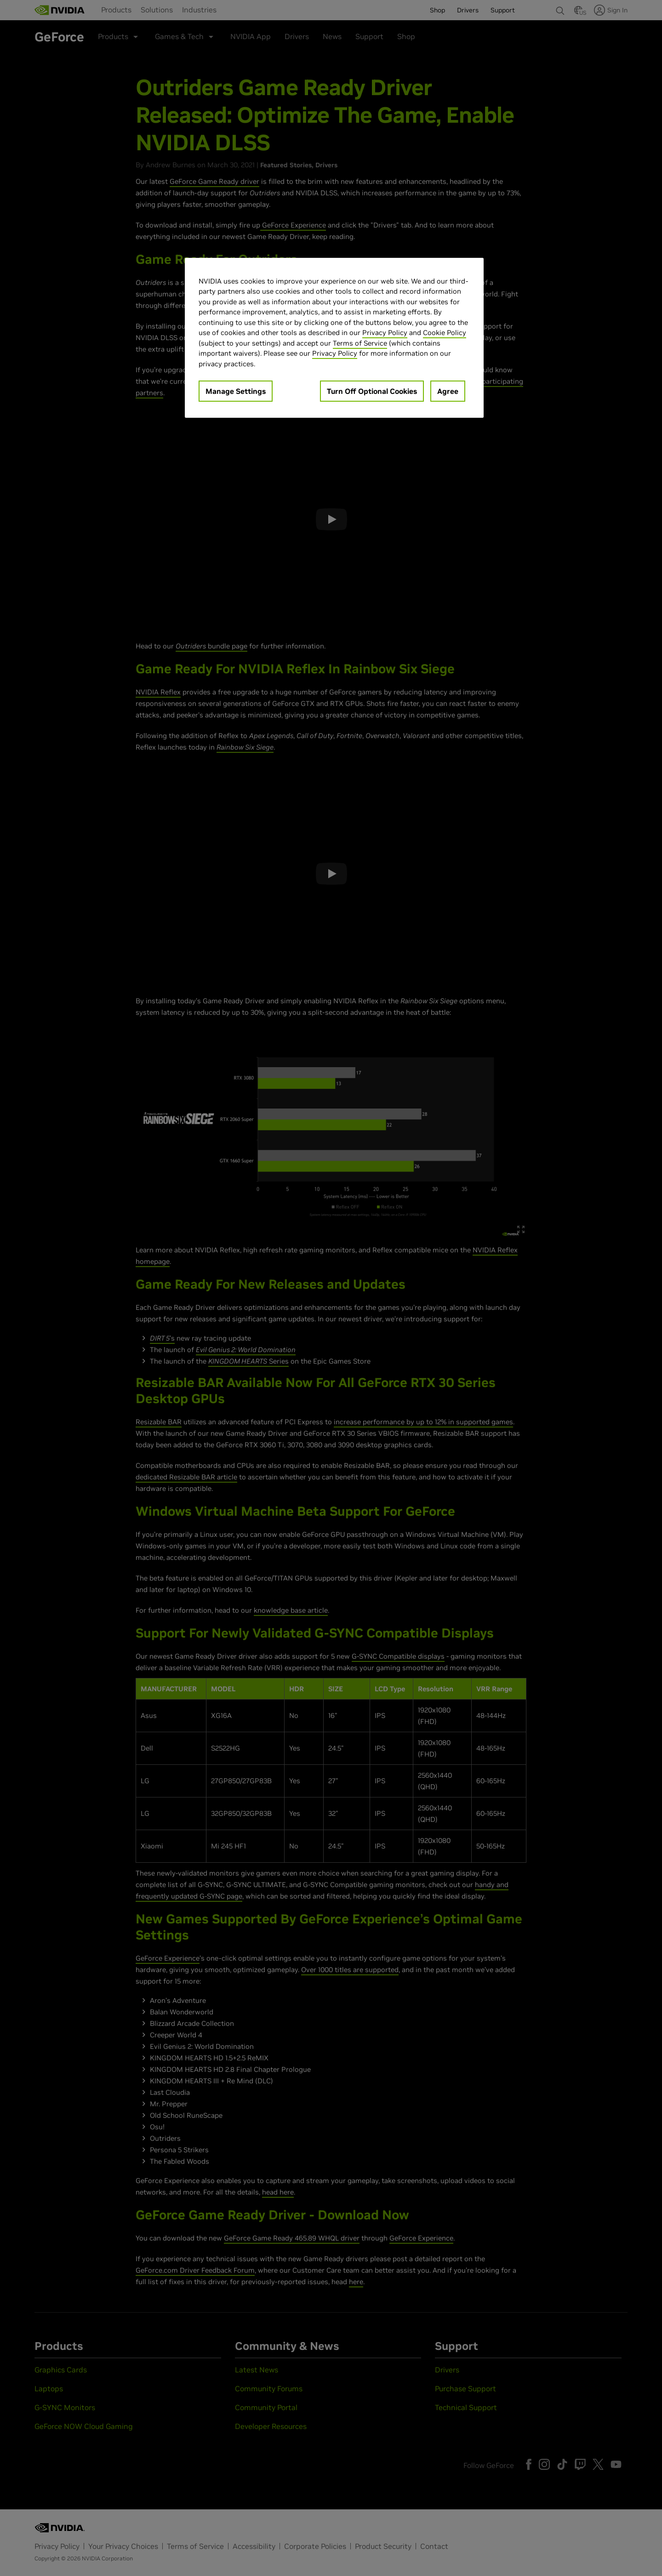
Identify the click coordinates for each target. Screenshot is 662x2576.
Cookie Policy (444, 332)
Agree (447, 391)
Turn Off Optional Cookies (372, 391)
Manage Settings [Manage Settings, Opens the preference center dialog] (235, 391)
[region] (334, 338)
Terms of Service (360, 343)
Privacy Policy (384, 332)
